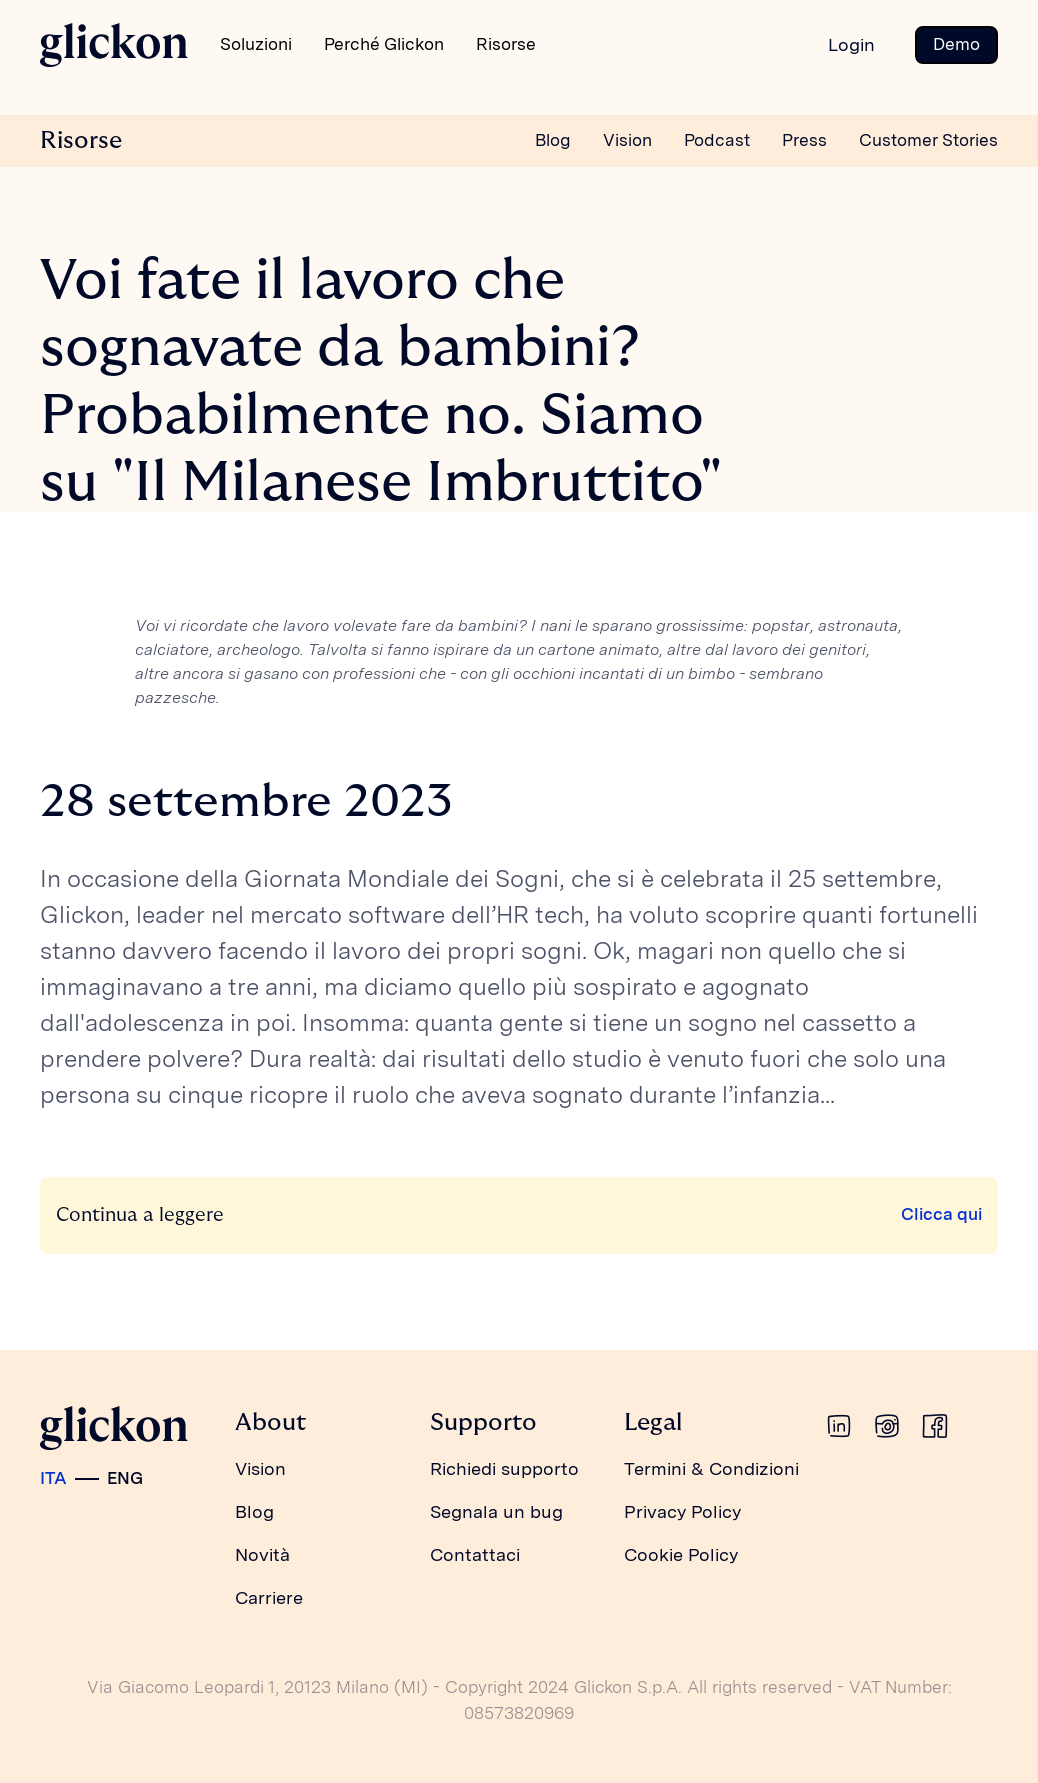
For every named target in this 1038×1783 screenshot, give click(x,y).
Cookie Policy (681, 1554)
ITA (53, 1478)
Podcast (717, 140)
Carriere (269, 1597)
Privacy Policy (682, 1511)
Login (851, 44)
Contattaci (475, 1554)
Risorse (81, 140)
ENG (125, 1478)
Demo (956, 44)
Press (804, 140)
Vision (627, 140)
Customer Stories (928, 140)
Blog (553, 140)
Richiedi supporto (504, 1468)
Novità (262, 1554)
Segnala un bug (496, 1511)
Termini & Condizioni (711, 1468)
